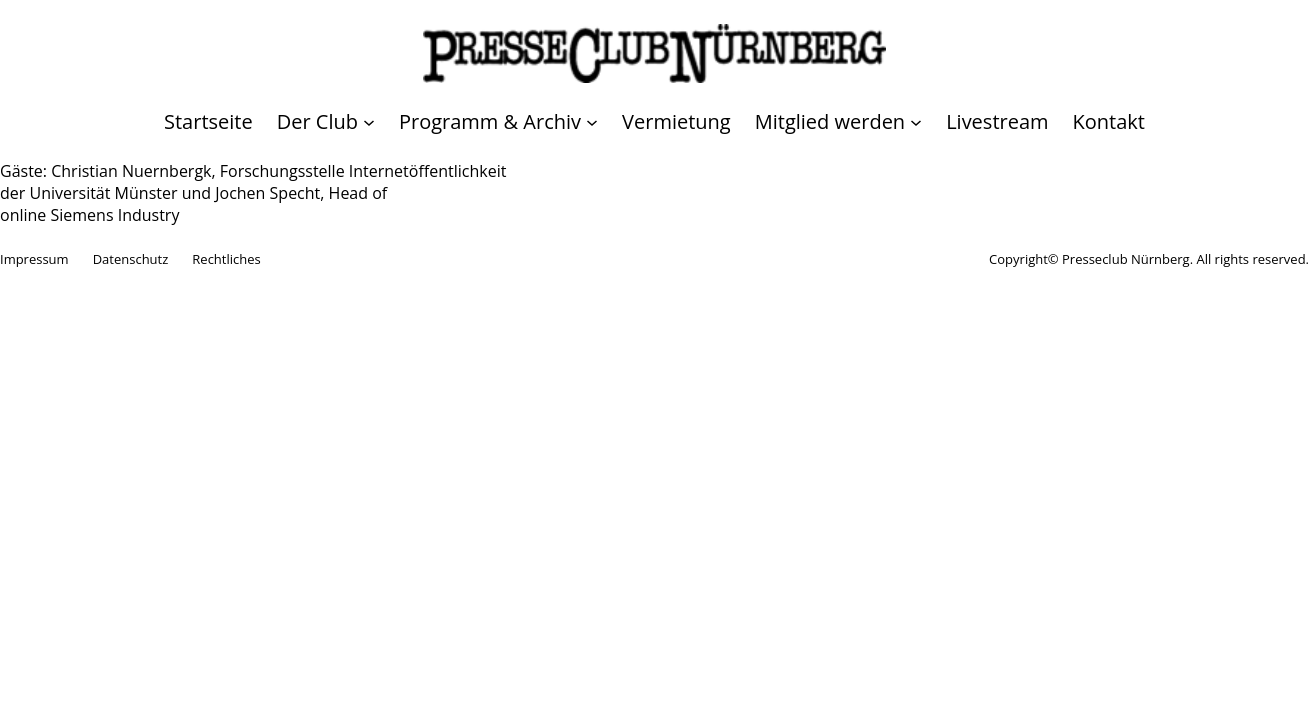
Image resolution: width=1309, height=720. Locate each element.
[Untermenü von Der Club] (326, 121)
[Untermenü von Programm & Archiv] (498, 121)
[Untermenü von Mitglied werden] (838, 121)
